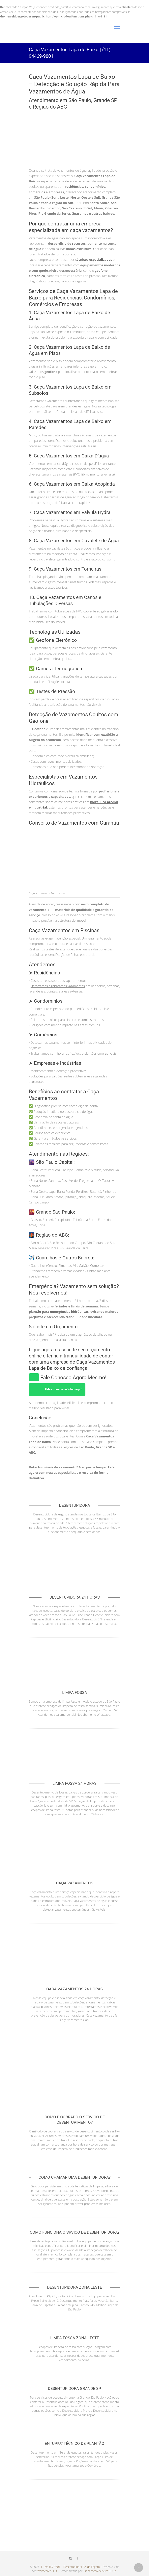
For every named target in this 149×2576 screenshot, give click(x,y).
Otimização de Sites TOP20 (100, 2571)
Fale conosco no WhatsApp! (58, 1389)
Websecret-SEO (47, 2571)
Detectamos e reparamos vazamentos (58, 986)
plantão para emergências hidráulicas (59, 1311)
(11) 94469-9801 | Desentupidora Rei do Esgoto (70, 2567)
